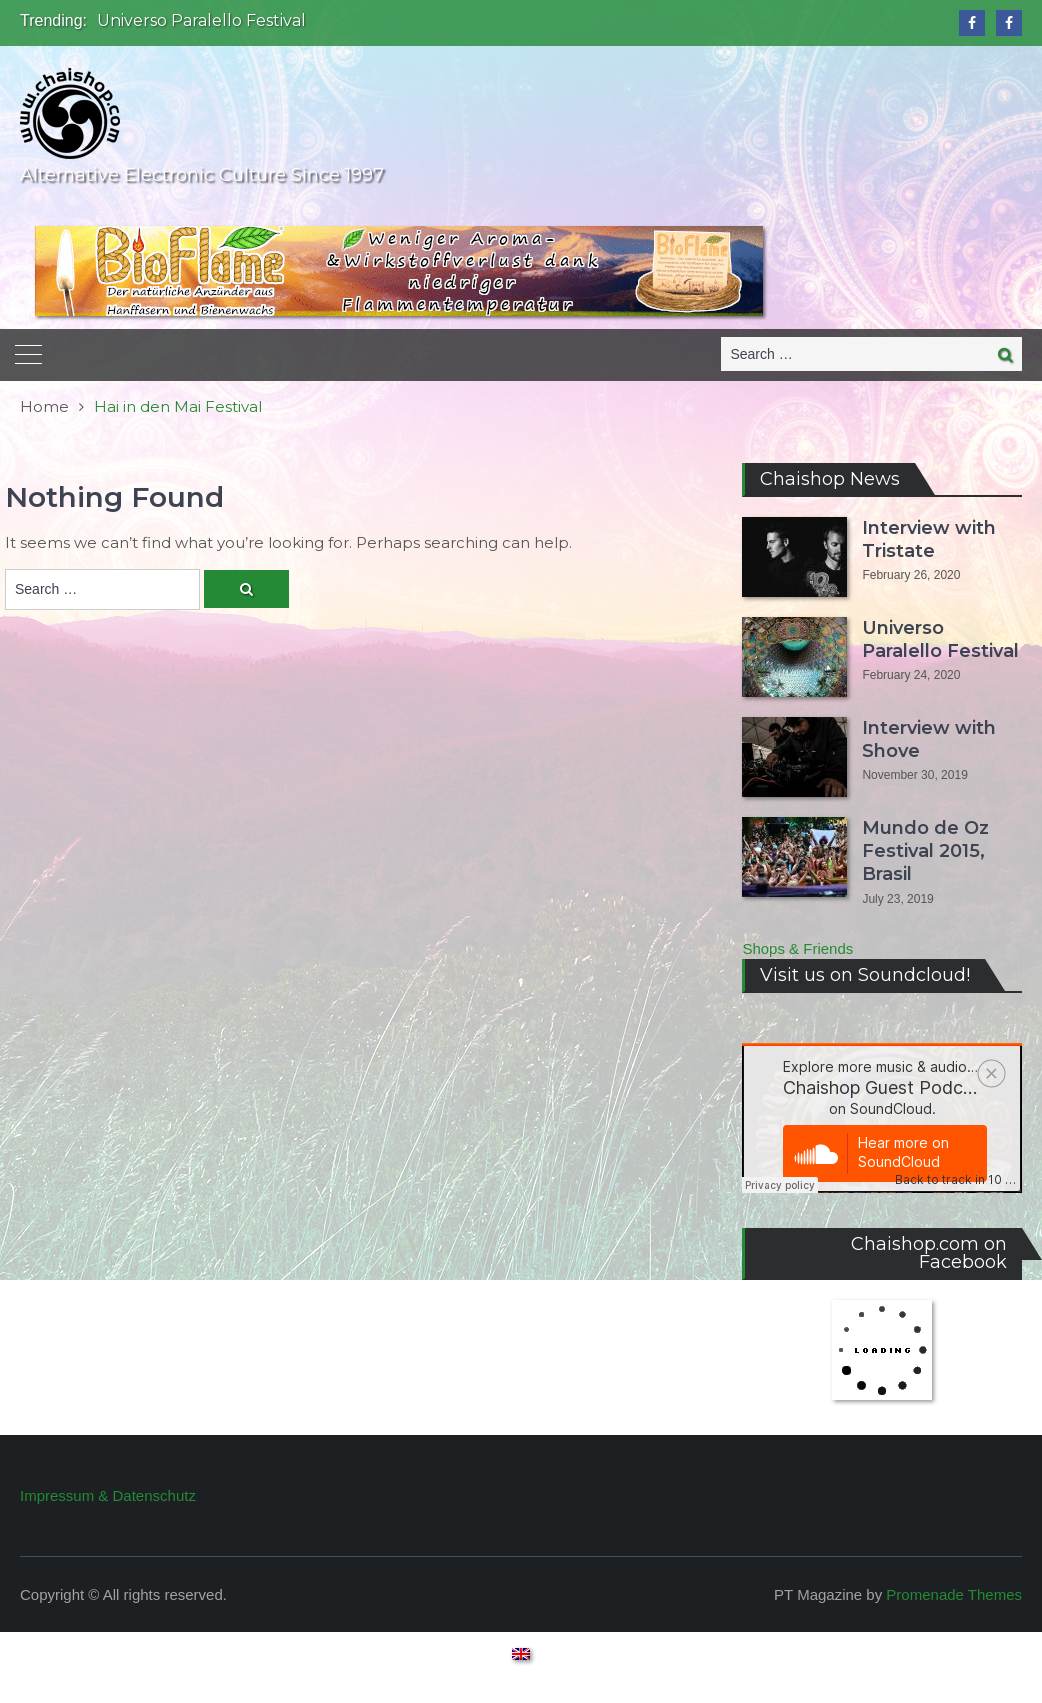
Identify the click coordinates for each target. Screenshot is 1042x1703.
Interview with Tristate (929, 539)
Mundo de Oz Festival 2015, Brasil (925, 851)
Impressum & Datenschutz (108, 1495)
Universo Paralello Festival (201, 20)
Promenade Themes (954, 1594)
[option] (359, 21)
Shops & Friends (797, 948)
